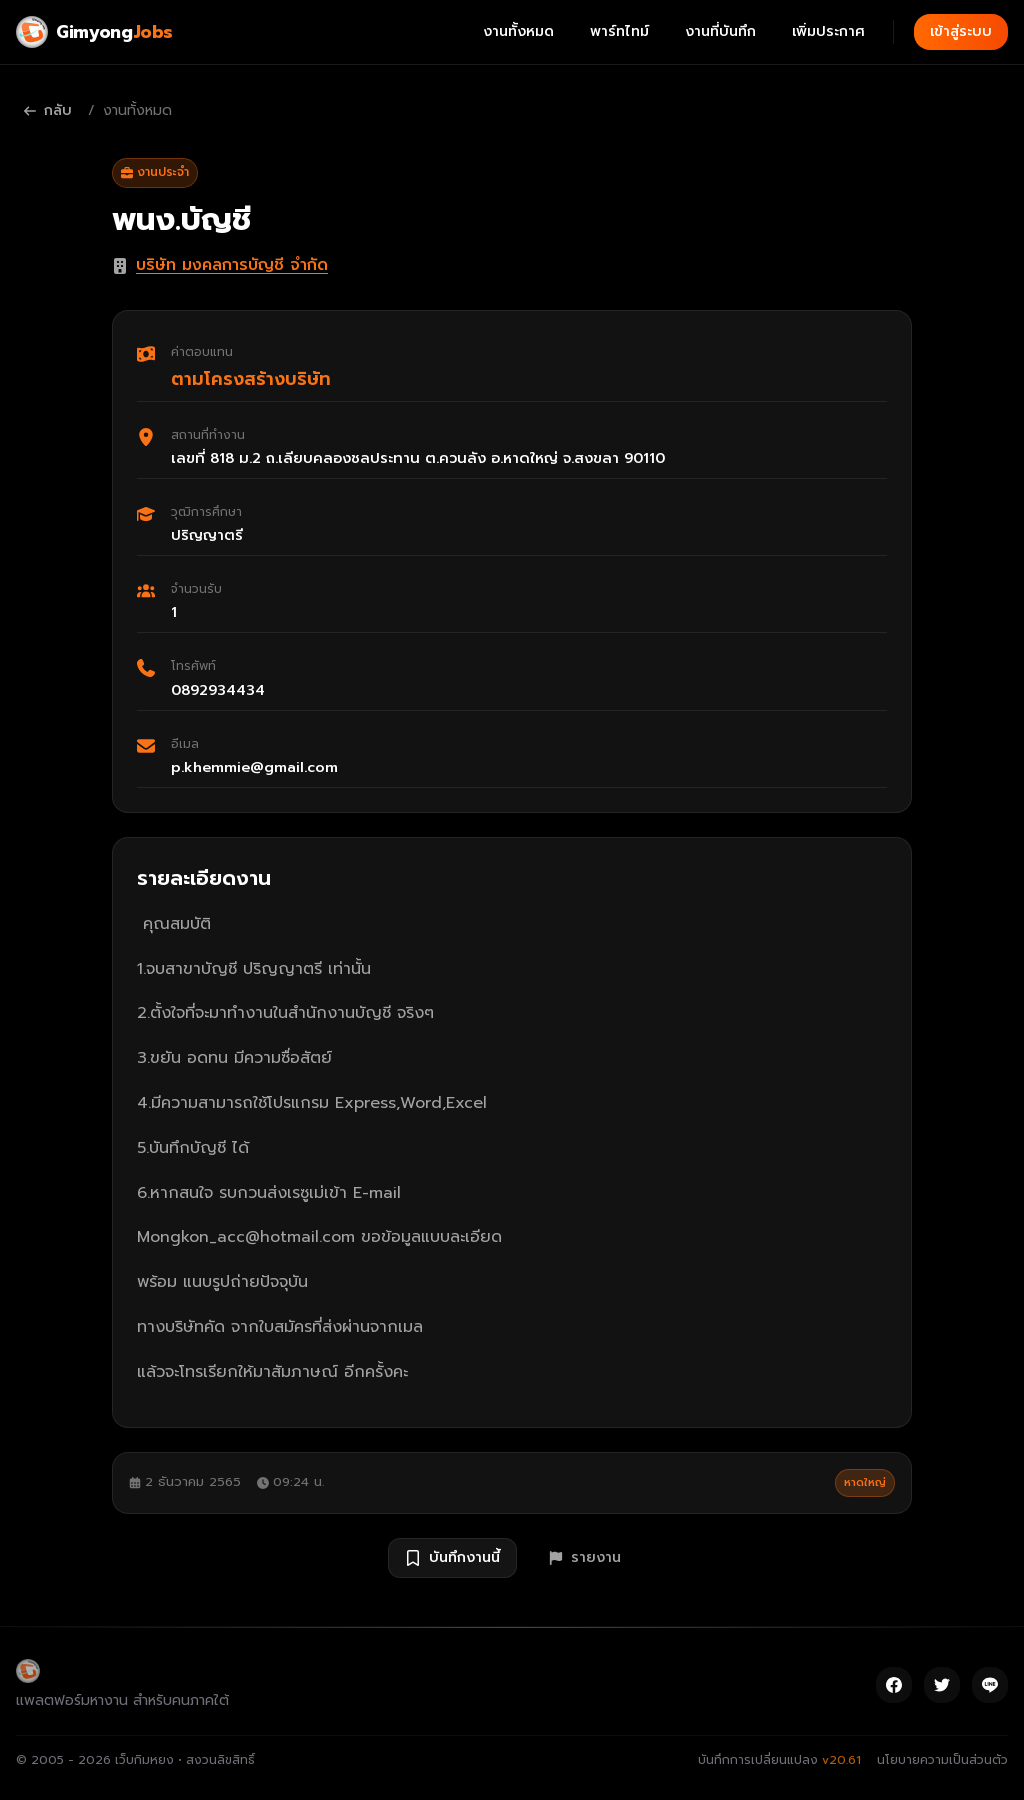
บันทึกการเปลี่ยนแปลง (779, 1760)
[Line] (990, 1685)
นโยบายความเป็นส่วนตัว (942, 1760)
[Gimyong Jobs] (94, 32)
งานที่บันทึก (720, 31)
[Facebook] (894, 1685)
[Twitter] (942, 1685)
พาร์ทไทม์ (619, 31)
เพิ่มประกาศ (828, 31)
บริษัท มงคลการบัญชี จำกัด (232, 265)
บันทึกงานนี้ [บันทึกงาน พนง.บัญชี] (452, 1557)
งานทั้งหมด (518, 31)
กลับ (48, 110)
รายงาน (585, 1557)
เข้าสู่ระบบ (961, 31)
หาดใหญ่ (865, 1482)
